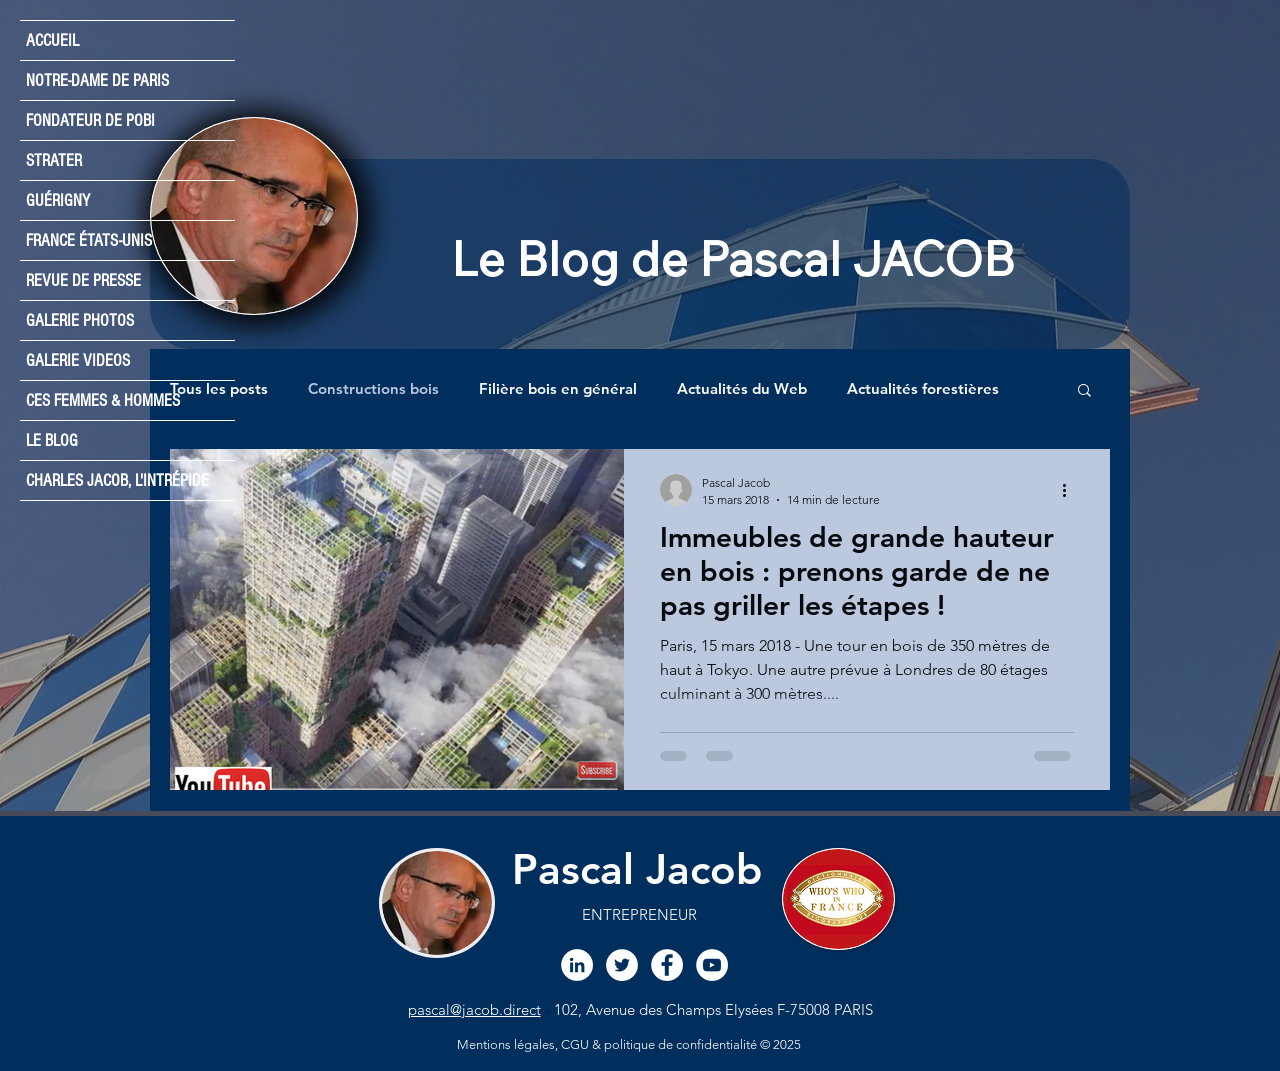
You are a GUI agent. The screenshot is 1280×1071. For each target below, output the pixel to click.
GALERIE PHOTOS (80, 320)
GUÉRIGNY (58, 200)
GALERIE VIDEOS (78, 360)
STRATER (54, 160)
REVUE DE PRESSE (83, 280)
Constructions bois (373, 389)
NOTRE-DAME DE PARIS (97, 80)
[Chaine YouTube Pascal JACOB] (712, 965)
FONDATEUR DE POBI (90, 120)
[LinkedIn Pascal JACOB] (577, 965)
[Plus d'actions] (1071, 490)
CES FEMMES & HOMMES (103, 400)
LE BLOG (52, 440)
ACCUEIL (52, 40)
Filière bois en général (558, 389)
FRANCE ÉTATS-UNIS (89, 240)
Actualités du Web (742, 389)
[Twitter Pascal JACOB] (622, 965)
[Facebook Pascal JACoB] (667, 965)
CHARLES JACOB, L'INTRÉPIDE (117, 480)
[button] (1084, 391)
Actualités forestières (923, 389)
